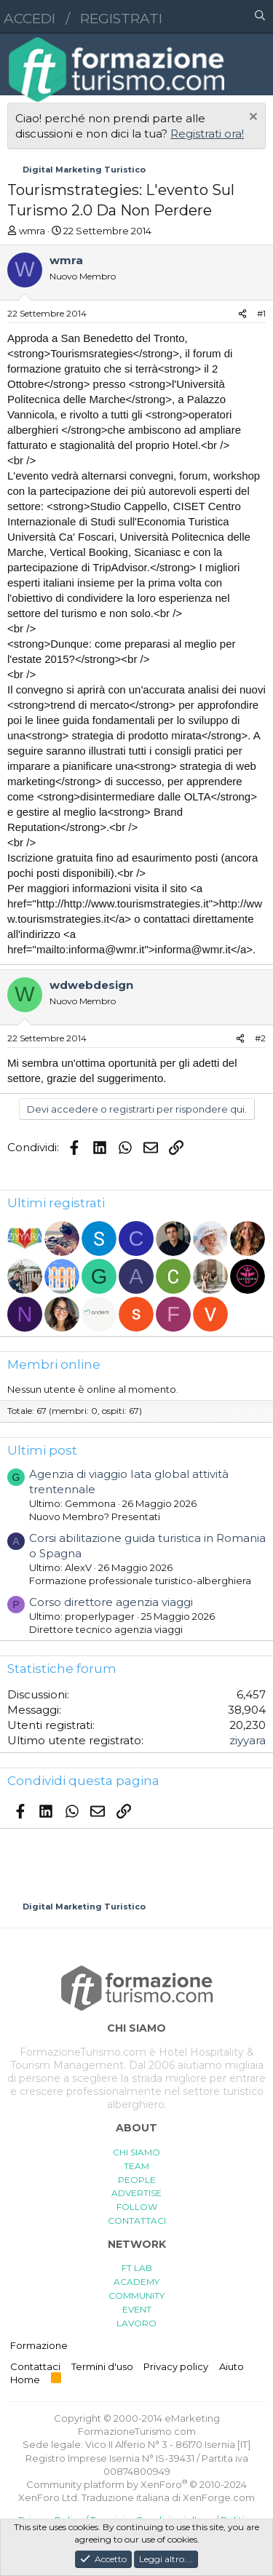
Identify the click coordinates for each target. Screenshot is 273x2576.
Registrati (121, 18)
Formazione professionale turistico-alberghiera (140, 1580)
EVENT (136, 2309)
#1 (261, 313)
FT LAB (137, 2267)
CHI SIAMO (136, 2152)
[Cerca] (260, 17)
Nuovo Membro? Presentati (94, 1516)
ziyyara (247, 1740)
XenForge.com (219, 2497)
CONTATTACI (137, 2220)
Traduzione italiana (126, 2497)
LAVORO (136, 2323)
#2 (260, 1038)
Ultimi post (42, 1450)
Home (25, 2379)
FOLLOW (136, 2206)
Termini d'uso (102, 2366)
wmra (32, 230)
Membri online (53, 1364)
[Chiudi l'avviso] (251, 118)
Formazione (39, 2345)
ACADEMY (136, 2281)
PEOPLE (137, 2179)
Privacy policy (175, 2366)
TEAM (136, 2165)
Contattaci (35, 2366)
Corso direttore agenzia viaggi (111, 1602)
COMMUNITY (136, 2295)
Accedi (29, 18)
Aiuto (231, 2366)
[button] (196, 17)
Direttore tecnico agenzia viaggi (106, 1629)
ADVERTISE (136, 2192)
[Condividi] (242, 314)
